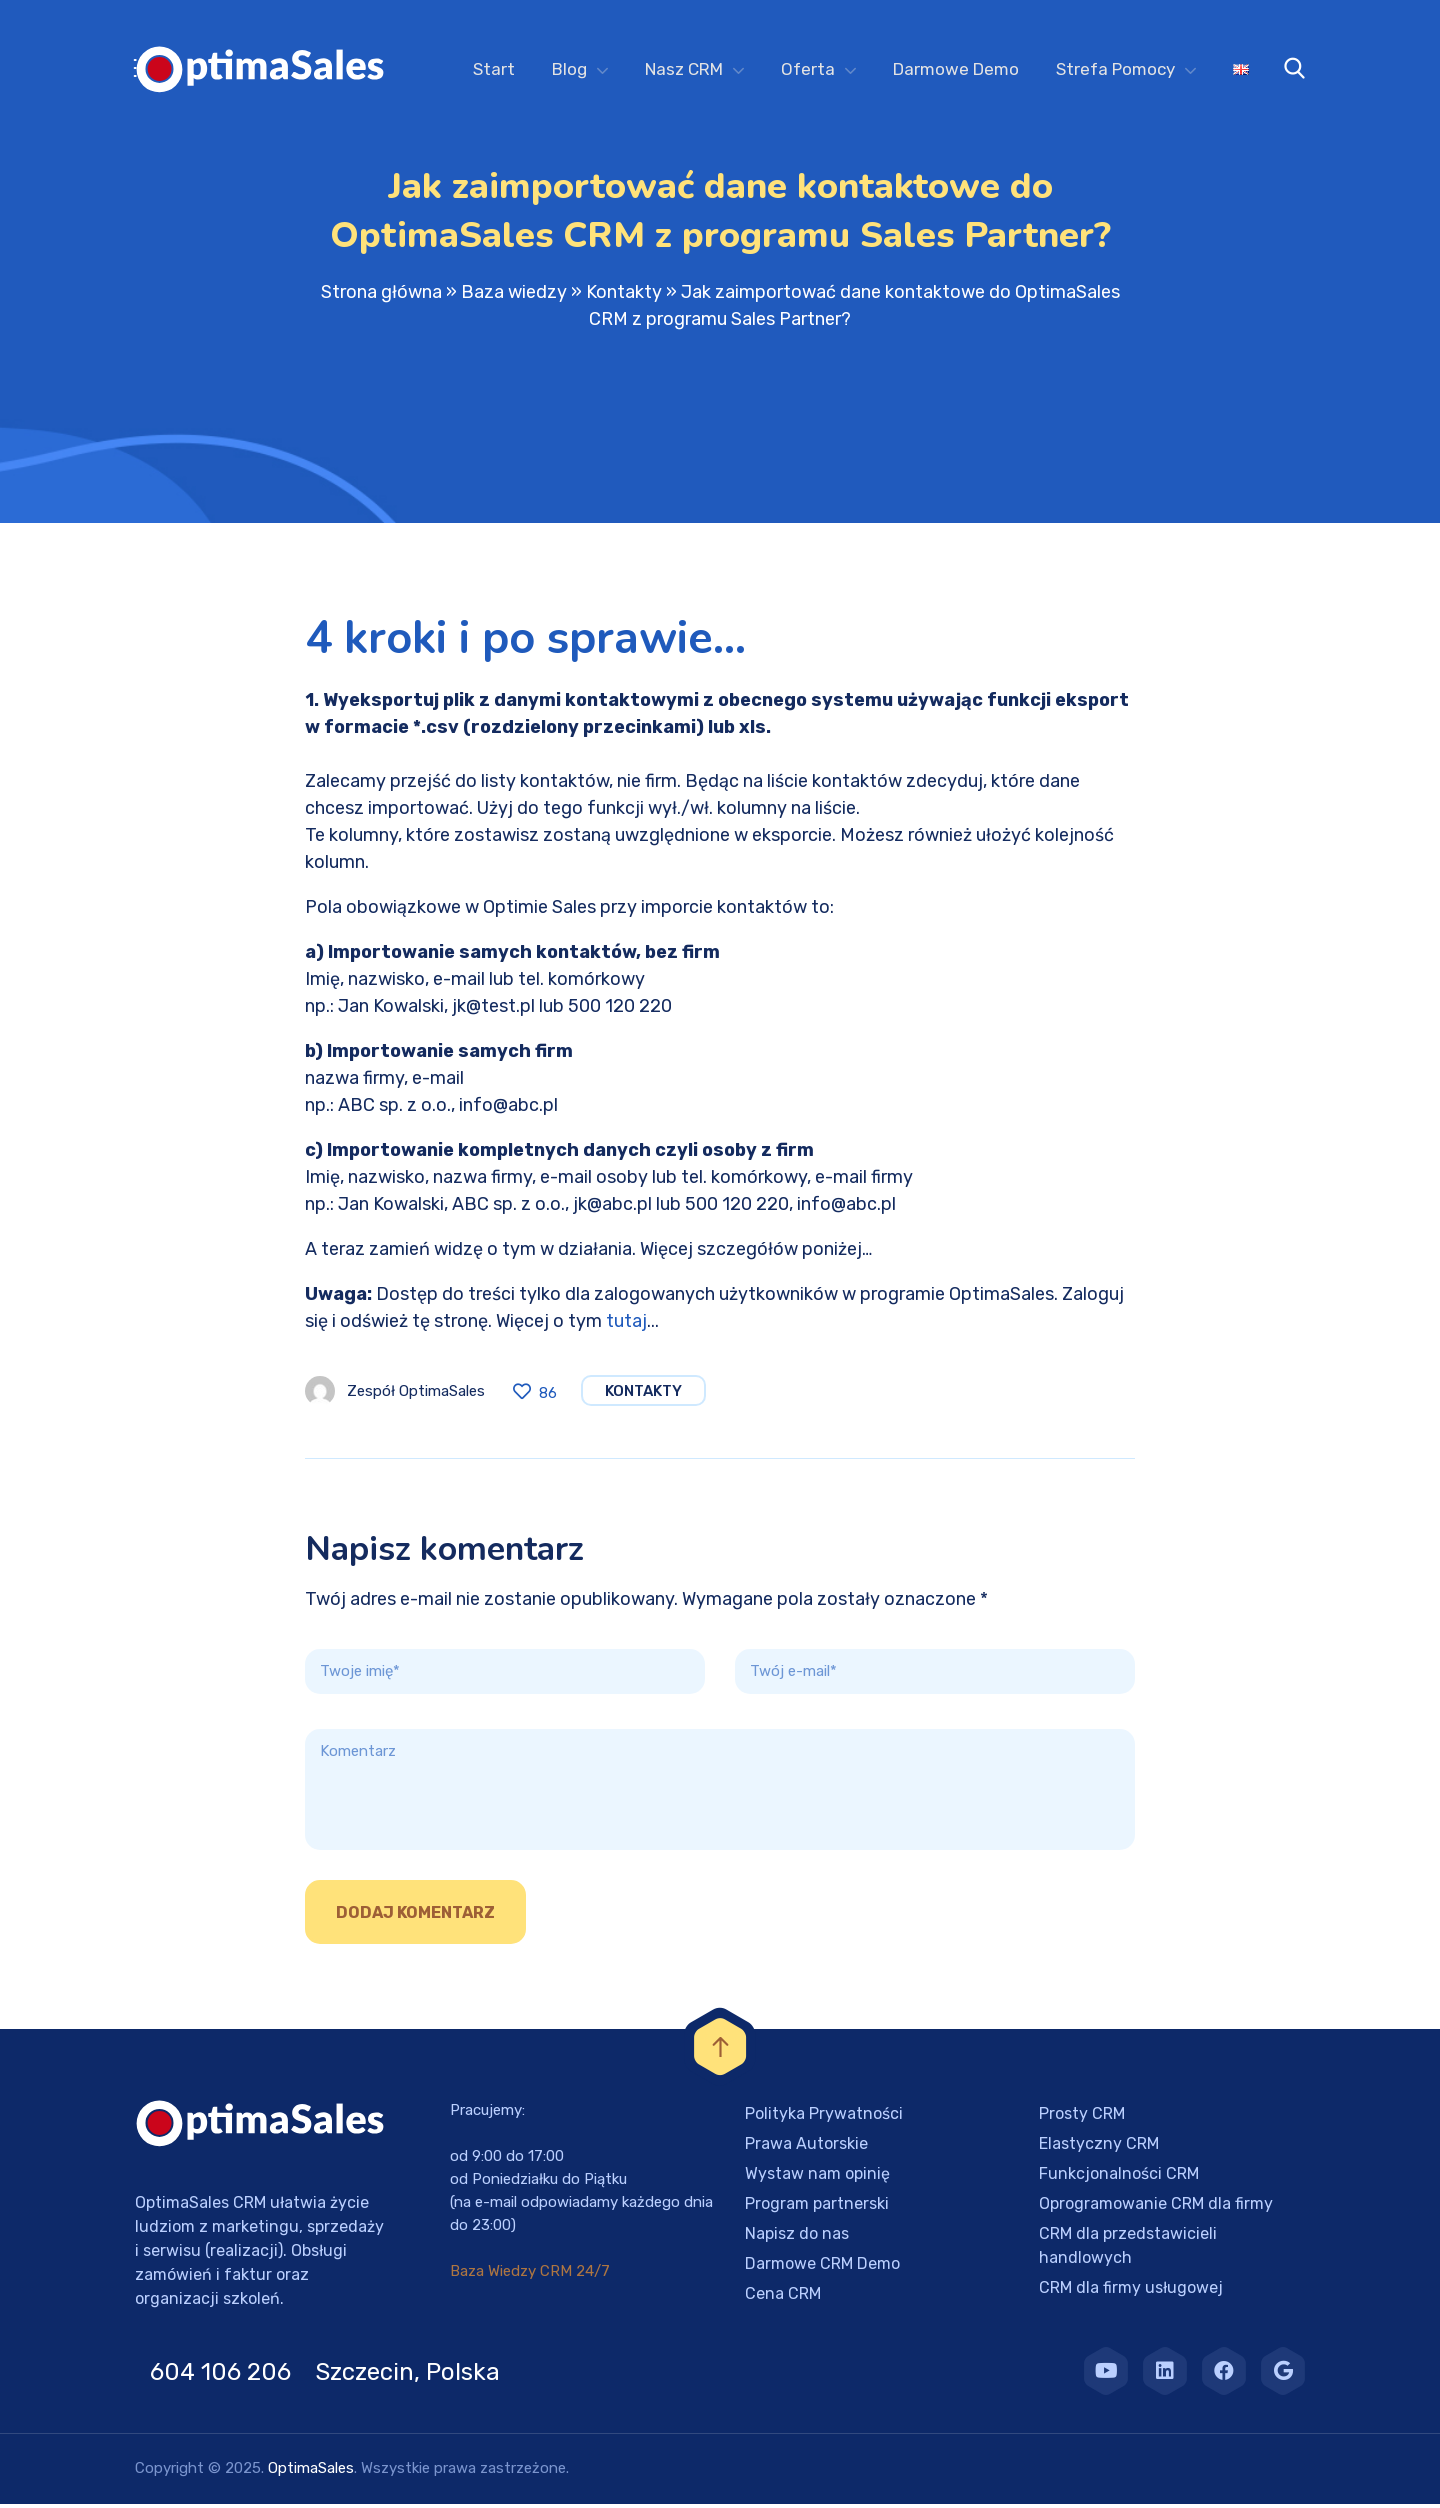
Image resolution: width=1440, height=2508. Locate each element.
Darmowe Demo (956, 69)
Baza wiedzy (514, 296)
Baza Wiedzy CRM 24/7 (530, 2275)
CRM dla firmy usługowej (1131, 2291)
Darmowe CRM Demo (822, 2267)
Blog (569, 69)
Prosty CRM (1082, 2117)
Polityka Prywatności (824, 2117)
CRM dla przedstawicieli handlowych (1128, 2249)
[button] (40, 2468)
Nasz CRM (684, 69)
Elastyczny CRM (1099, 2147)
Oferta (808, 69)
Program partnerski (817, 2207)
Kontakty (624, 296)
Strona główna (381, 296)
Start (494, 69)
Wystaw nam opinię (817, 2177)
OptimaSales (311, 2472)
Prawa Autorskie (806, 2147)
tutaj (626, 1325)
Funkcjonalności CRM (1119, 2177)
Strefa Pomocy (1115, 69)
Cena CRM (783, 2297)
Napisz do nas (797, 2237)
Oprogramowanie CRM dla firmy (1156, 2207)
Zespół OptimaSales (416, 1395)
